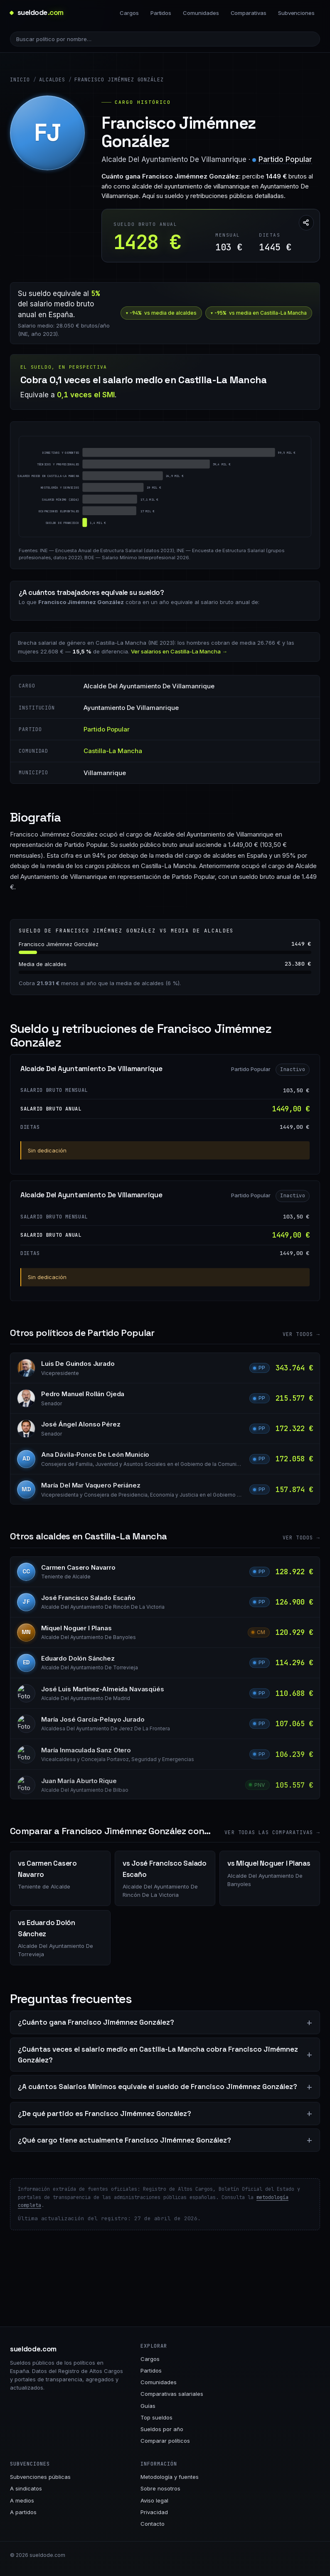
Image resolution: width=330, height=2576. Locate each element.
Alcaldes (52, 79)
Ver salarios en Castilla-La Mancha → (179, 651)
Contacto (152, 2523)
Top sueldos (156, 2417)
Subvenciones (296, 13)
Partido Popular (285, 159)
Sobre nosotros (160, 2488)
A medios (22, 2500)
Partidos (160, 13)
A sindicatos (26, 2488)
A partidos (23, 2512)
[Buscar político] (165, 39)
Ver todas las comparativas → (272, 1832)
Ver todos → (301, 1334)
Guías (147, 2405)
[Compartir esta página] (306, 222)
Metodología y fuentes (169, 2476)
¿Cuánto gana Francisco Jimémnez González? (96, 2022)
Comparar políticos (165, 2440)
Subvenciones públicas (40, 2476)
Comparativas (248, 13)
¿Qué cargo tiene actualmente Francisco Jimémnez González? (124, 2140)
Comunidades (201, 13)
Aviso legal (154, 2500)
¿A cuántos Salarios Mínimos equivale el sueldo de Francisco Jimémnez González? (157, 2086)
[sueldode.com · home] (37, 12)
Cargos (129, 13)
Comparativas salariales (171, 2393)
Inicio (20, 79)
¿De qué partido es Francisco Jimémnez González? (104, 2113)
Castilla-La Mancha (113, 751)
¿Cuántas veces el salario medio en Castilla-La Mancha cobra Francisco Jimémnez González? (158, 2055)
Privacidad (154, 2512)
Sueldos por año (161, 2429)
